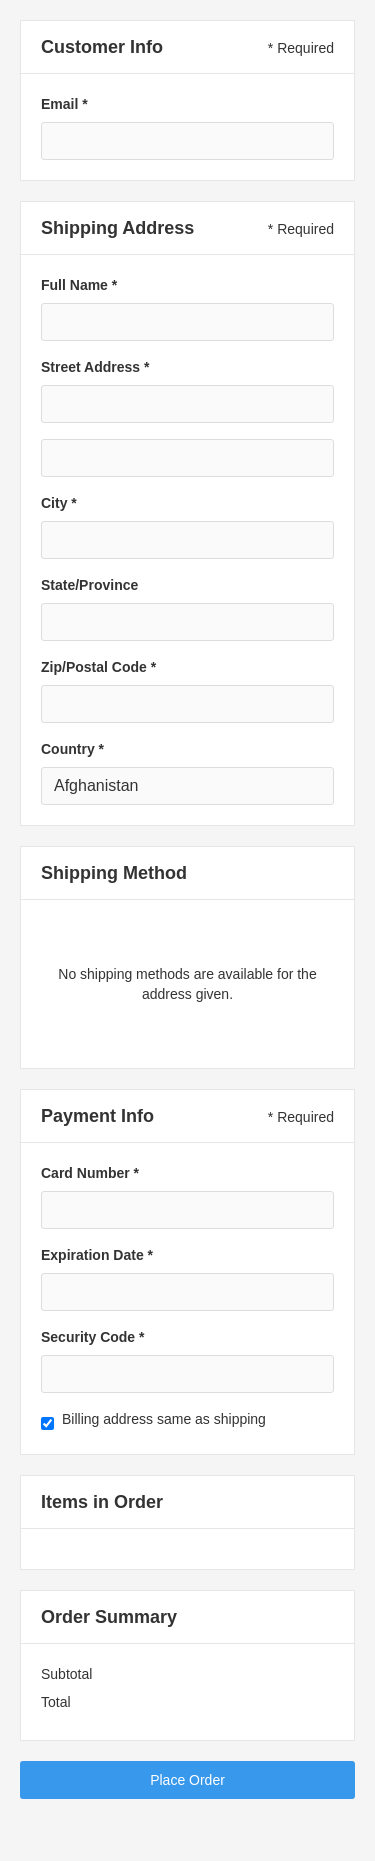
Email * (64, 104)
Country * (72, 749)
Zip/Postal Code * (98, 667)
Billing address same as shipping (164, 1419)
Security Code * (92, 1337)
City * (59, 503)
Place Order (187, 1780)
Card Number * (90, 1173)
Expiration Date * (97, 1255)
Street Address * (95, 367)
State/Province (89, 585)
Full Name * (79, 285)
